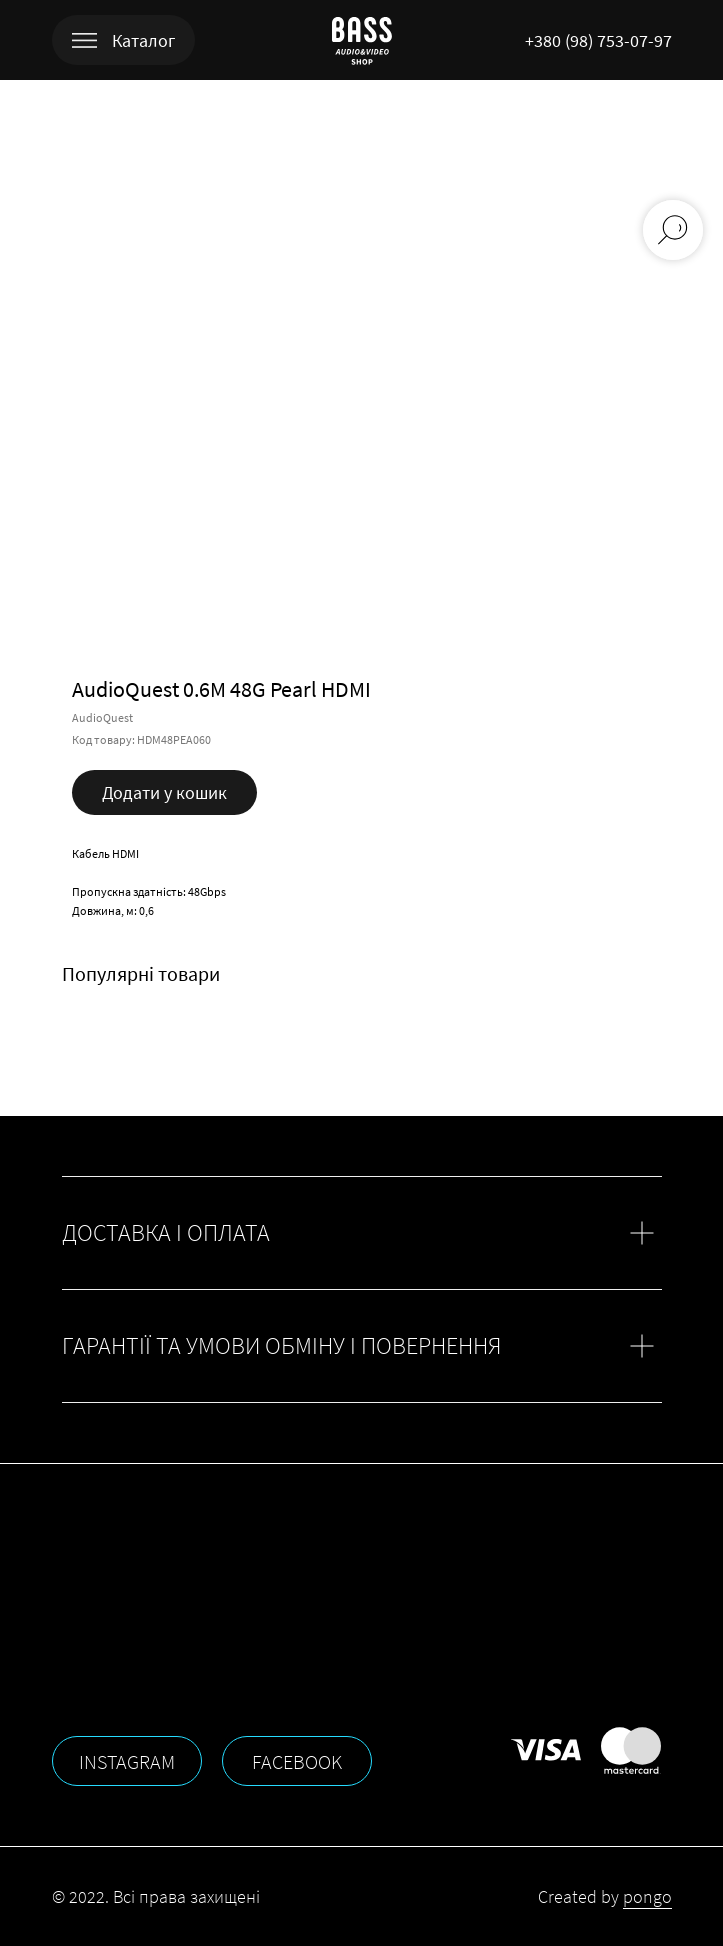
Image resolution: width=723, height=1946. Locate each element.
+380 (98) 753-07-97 (598, 40)
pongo (647, 1896)
